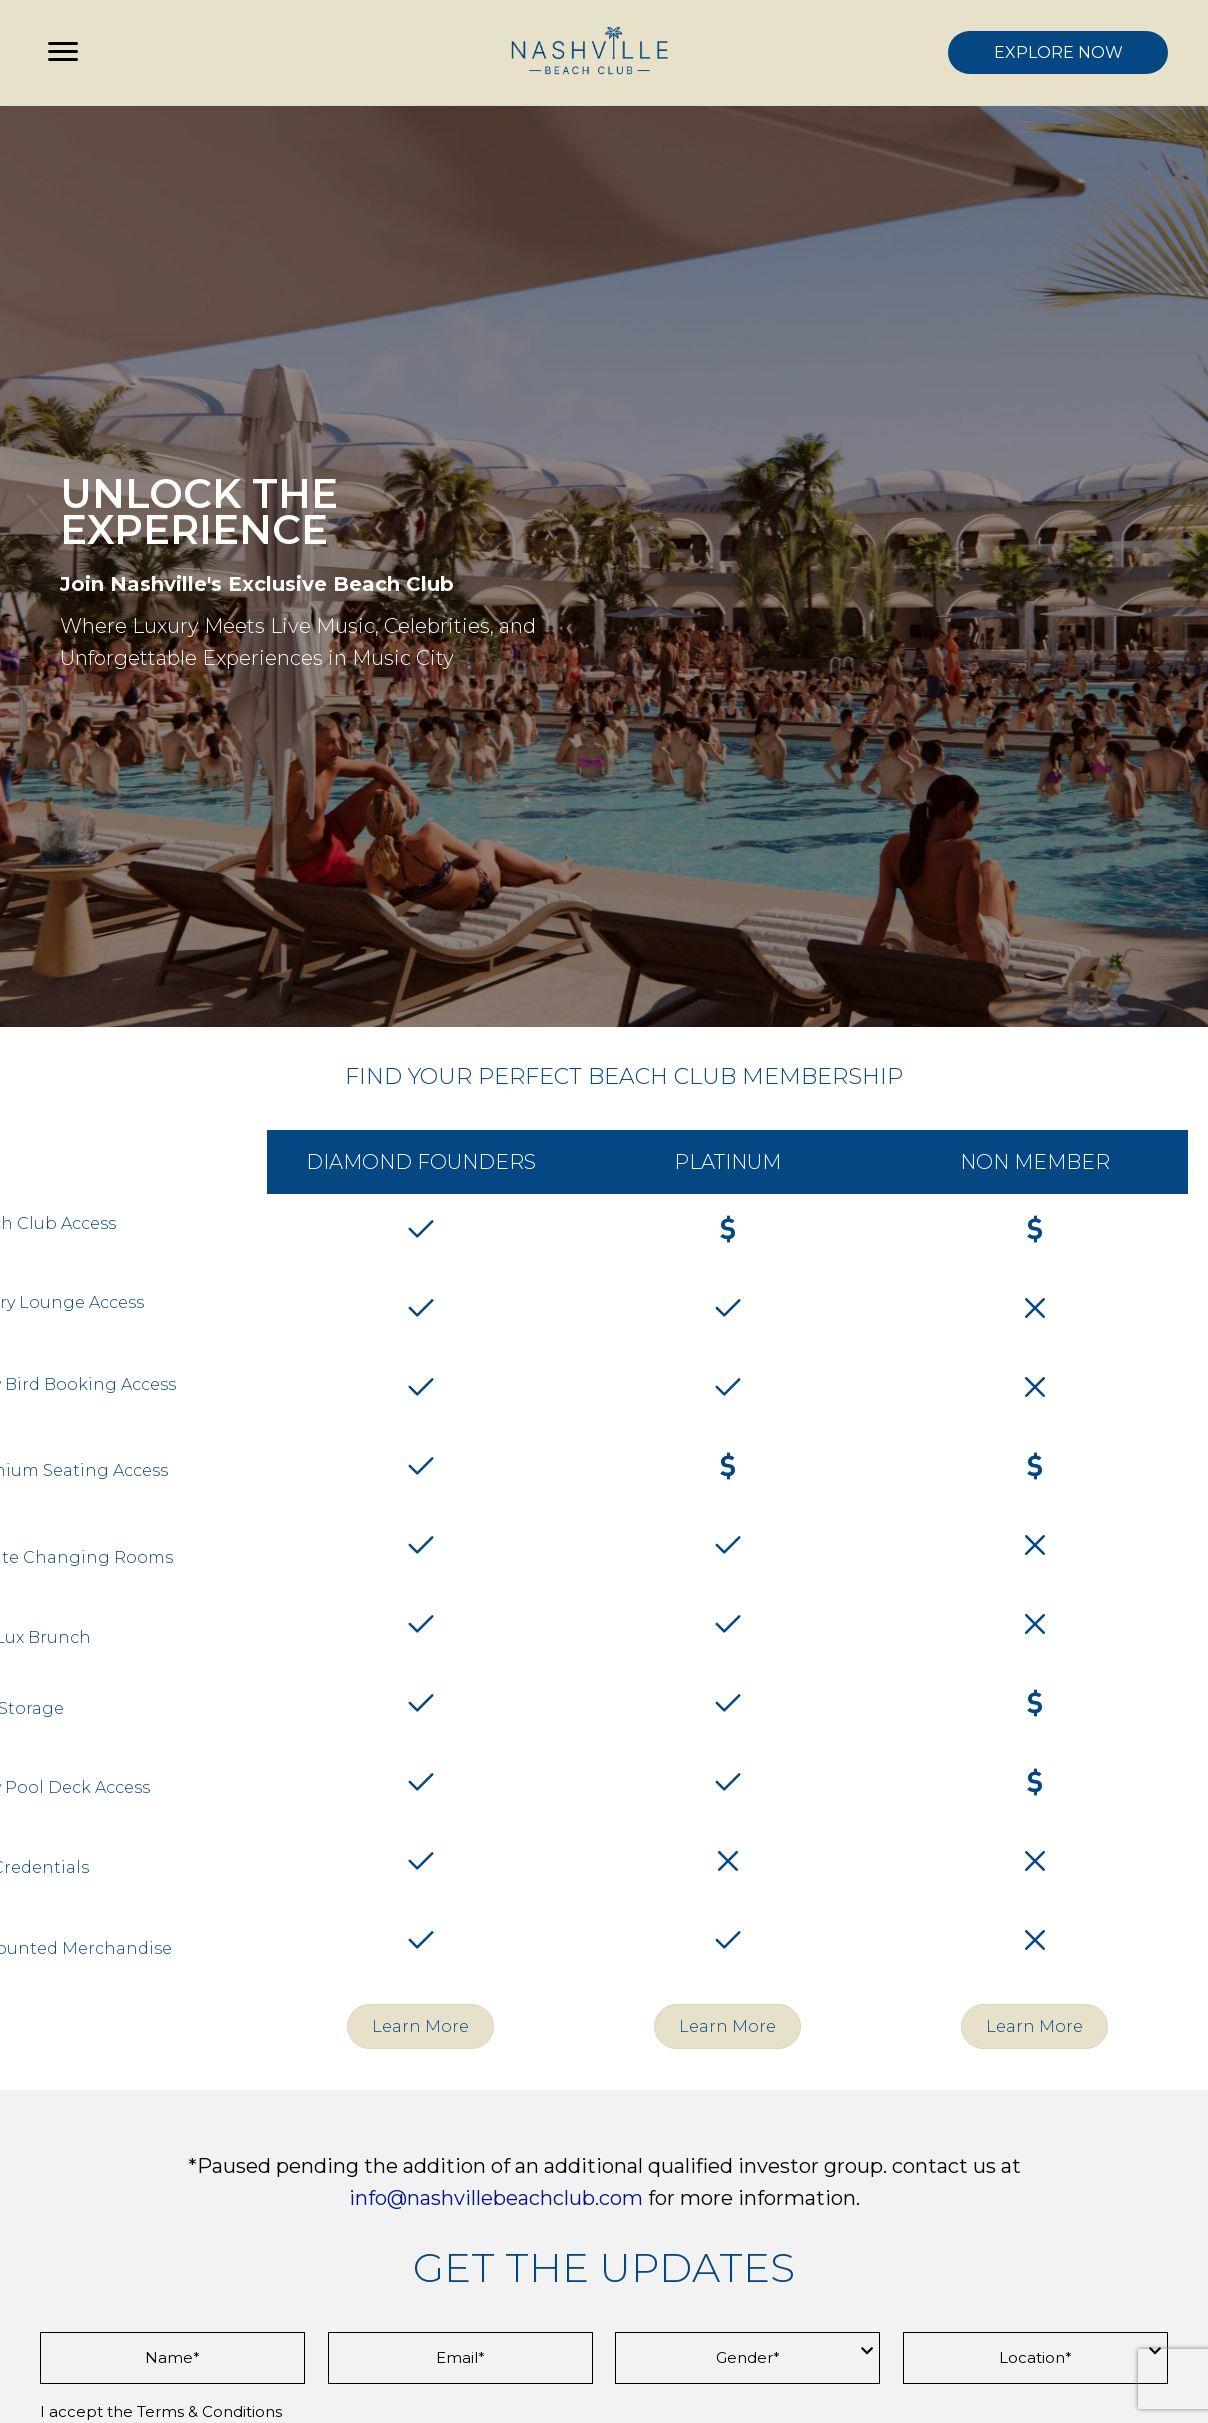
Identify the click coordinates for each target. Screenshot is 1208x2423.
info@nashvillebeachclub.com (496, 2198)
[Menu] (63, 52)
